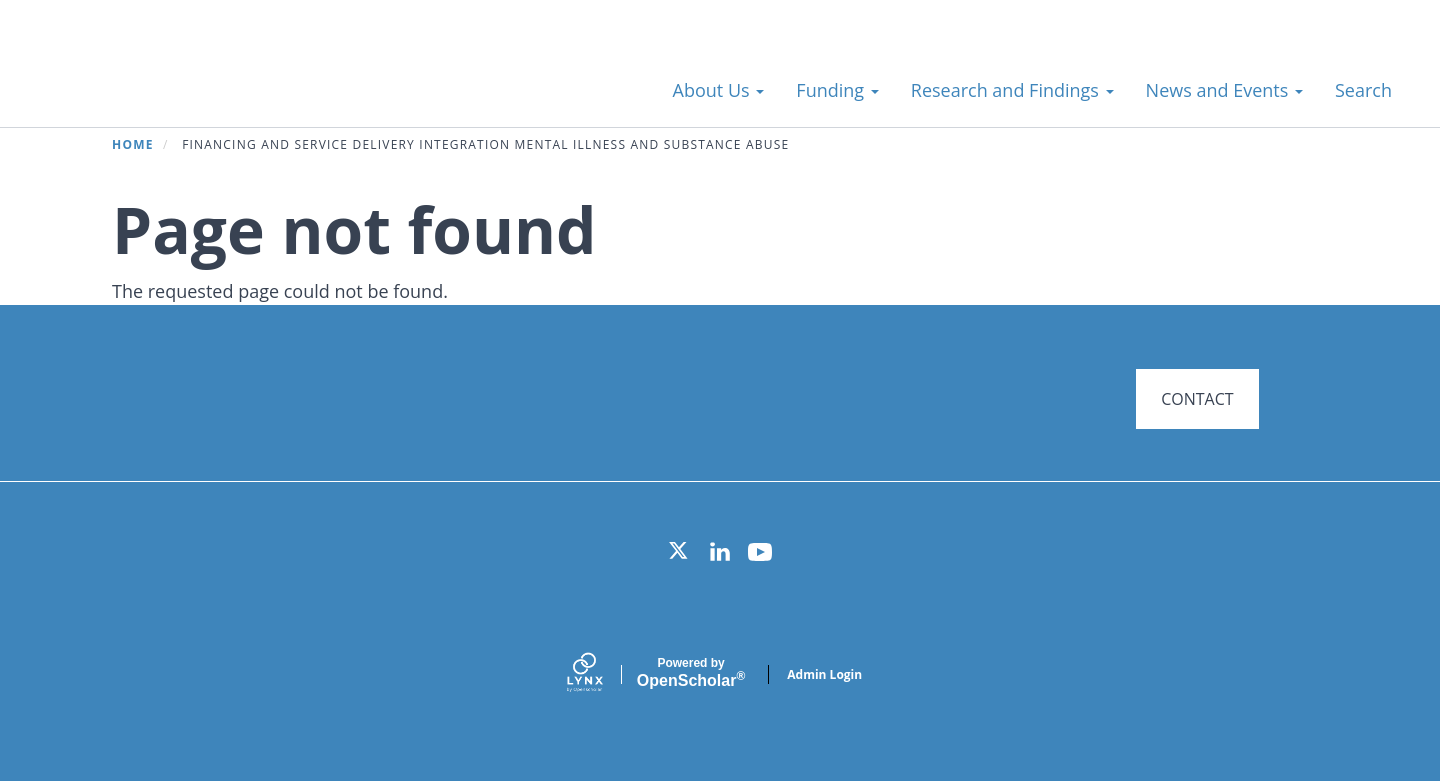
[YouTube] (760, 552)
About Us (719, 90)
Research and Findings (1012, 90)
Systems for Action (194, 79)
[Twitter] (680, 552)
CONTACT (1197, 399)
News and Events (1224, 90)
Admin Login (824, 674)
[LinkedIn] (720, 552)
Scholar (691, 673)
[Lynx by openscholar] (602, 674)
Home (133, 144)
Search (1363, 90)
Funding (837, 90)
